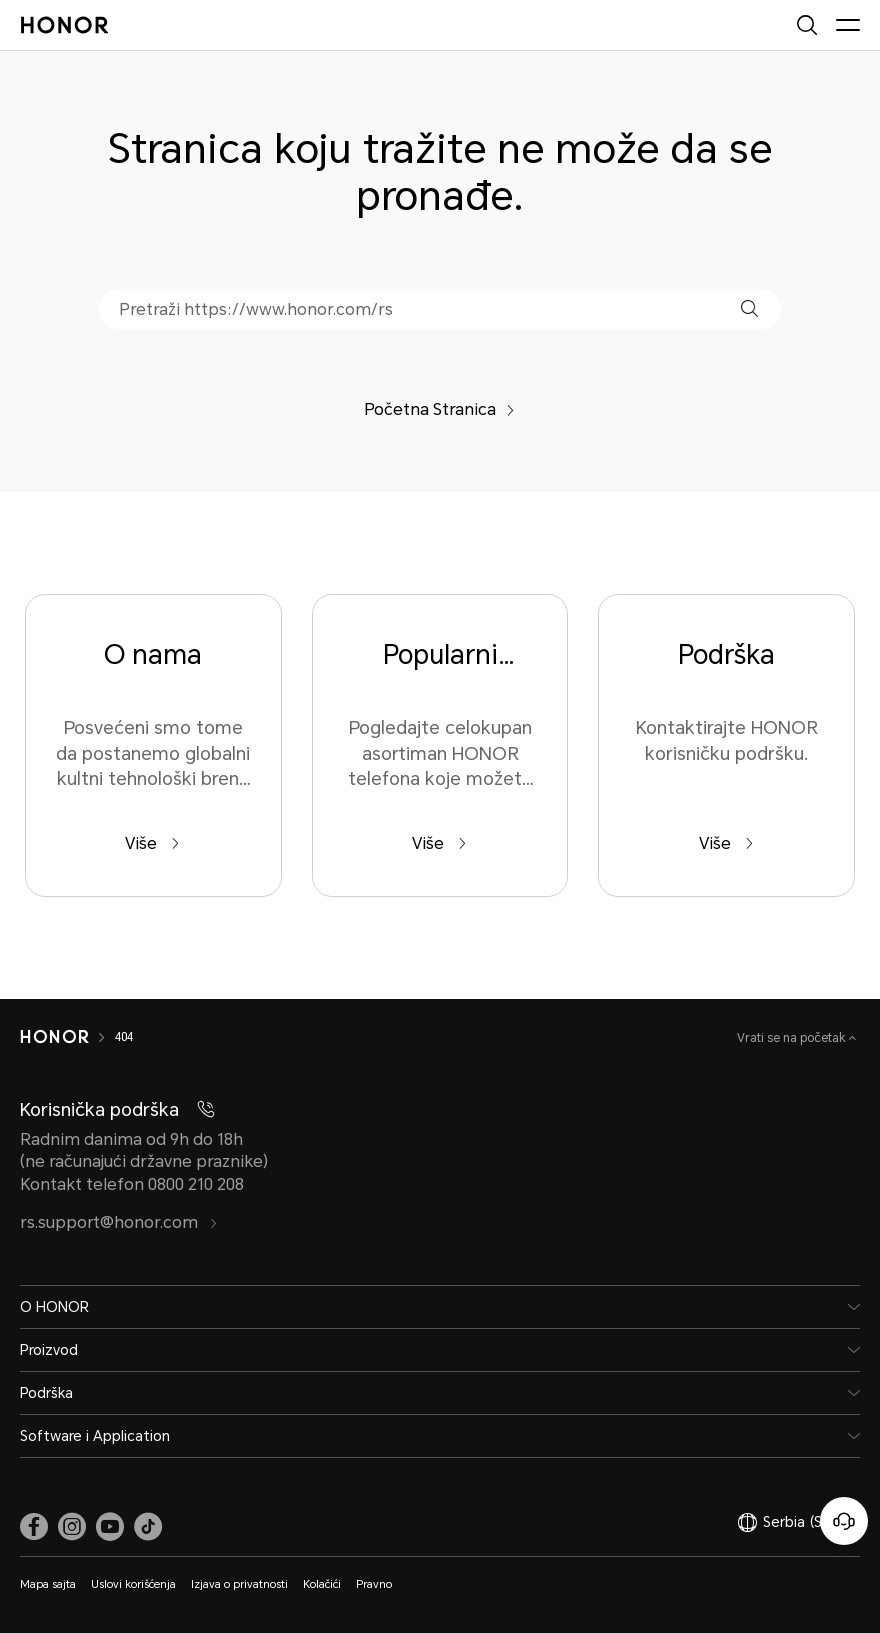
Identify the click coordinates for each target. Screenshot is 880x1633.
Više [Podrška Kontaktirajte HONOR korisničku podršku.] (726, 843)
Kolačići (322, 1584)
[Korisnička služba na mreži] (844, 1521)
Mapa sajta (48, 1584)
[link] (34, 1527)
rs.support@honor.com (119, 1222)
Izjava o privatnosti (239, 1584)
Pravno (374, 1584)
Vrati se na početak (793, 1038)
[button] (749, 308)
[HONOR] (54, 1037)
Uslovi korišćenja (133, 1584)
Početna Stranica (439, 409)
